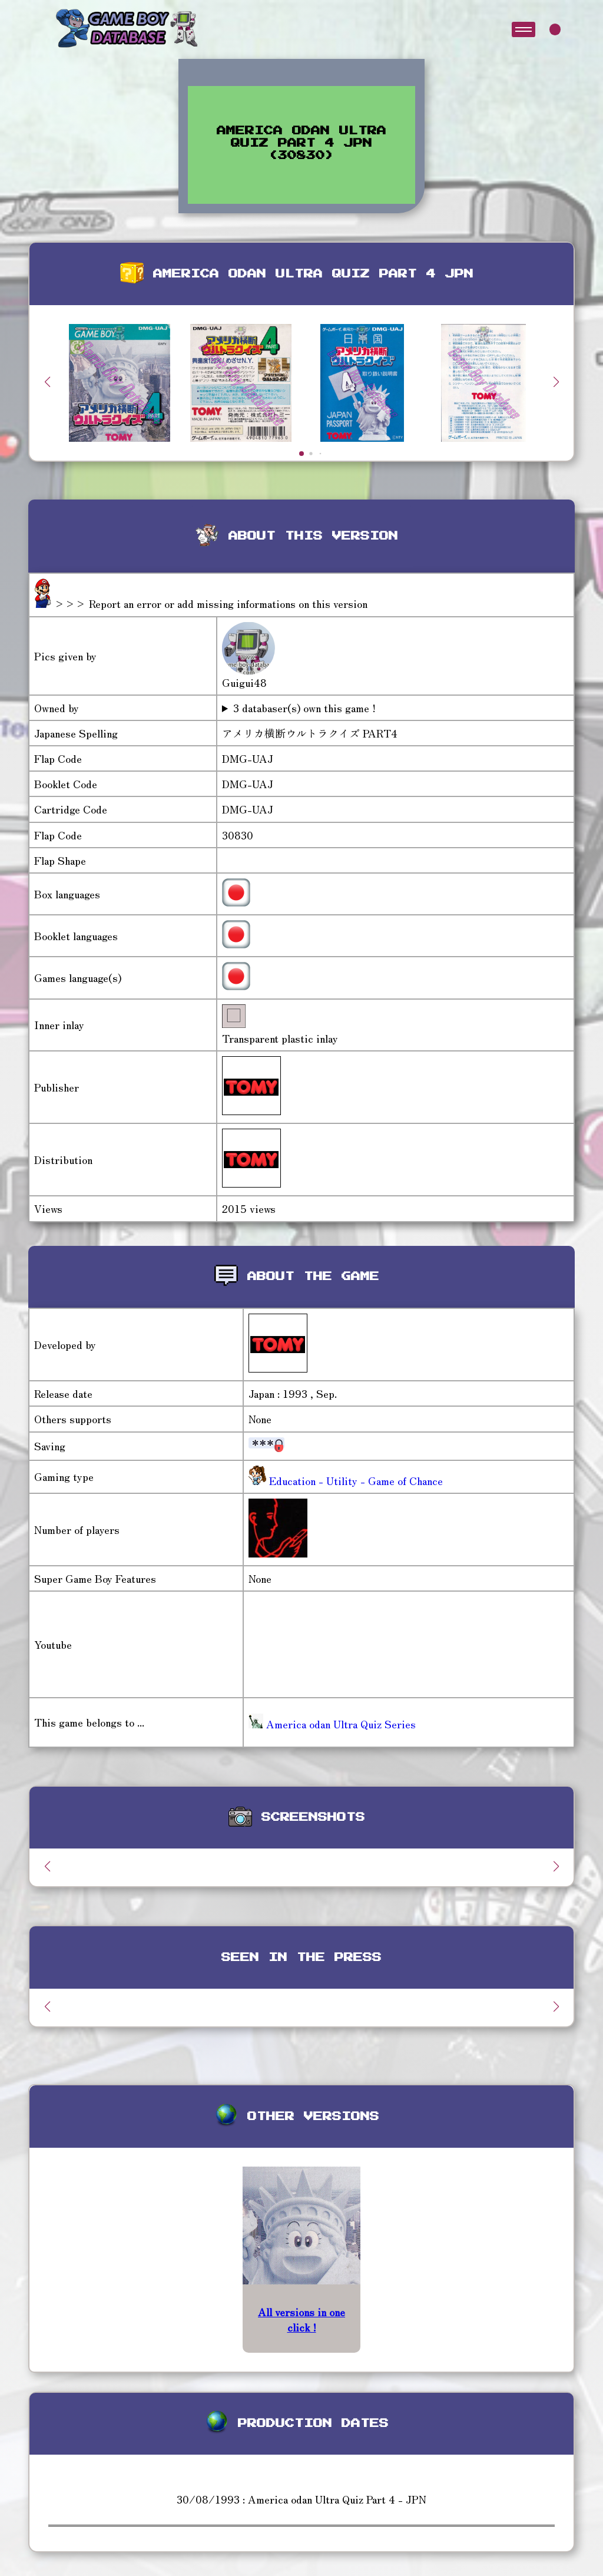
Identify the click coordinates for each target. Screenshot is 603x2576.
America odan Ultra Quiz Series (332, 1723)
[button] (556, 381)
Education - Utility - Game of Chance (354, 1480)
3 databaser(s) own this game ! (304, 707)
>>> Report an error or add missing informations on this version (210, 603)
